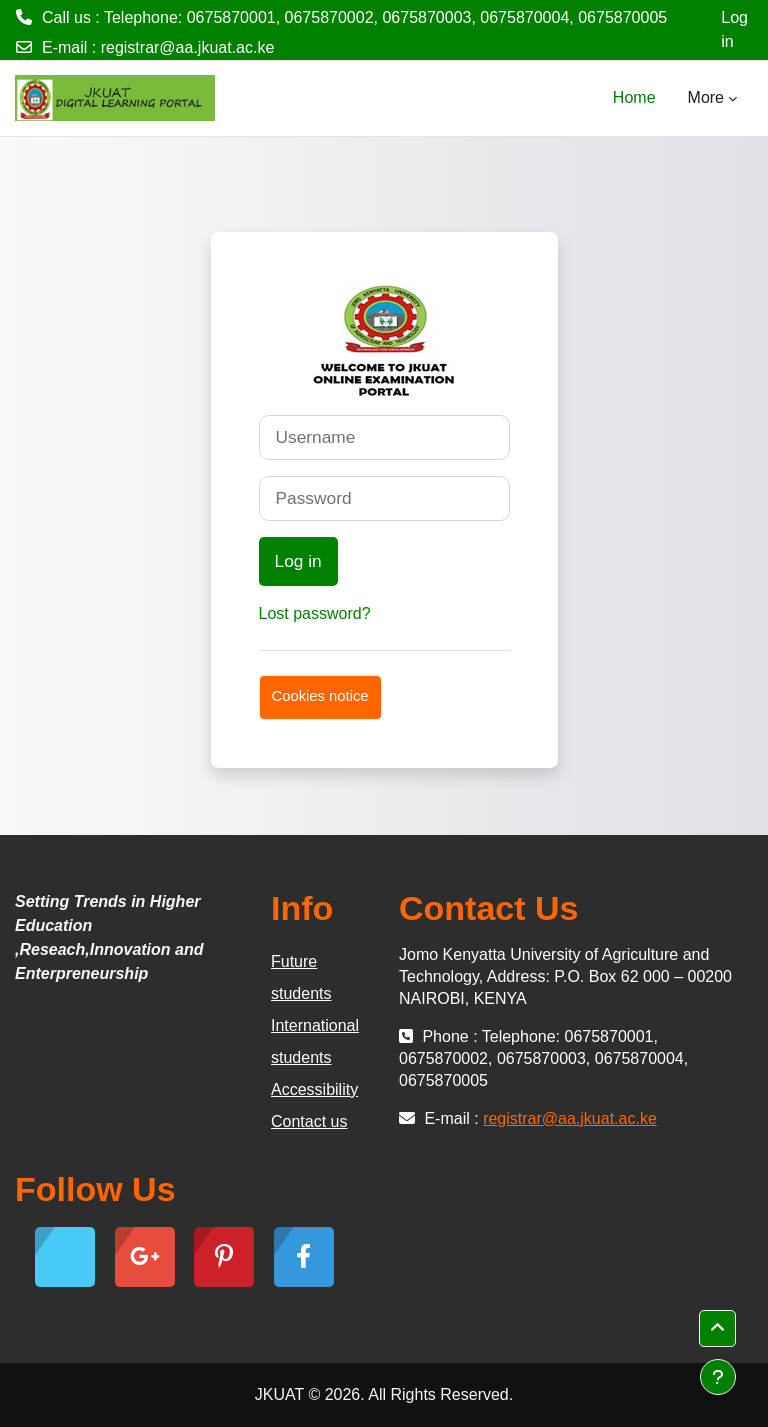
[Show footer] (718, 1377)
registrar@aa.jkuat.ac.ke (188, 47)
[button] (717, 1328)
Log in (734, 29)
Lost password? (315, 613)
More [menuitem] (706, 97)
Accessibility (314, 1089)
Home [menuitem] (634, 97)
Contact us (309, 1121)
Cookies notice (320, 696)
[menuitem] (672, 98)
